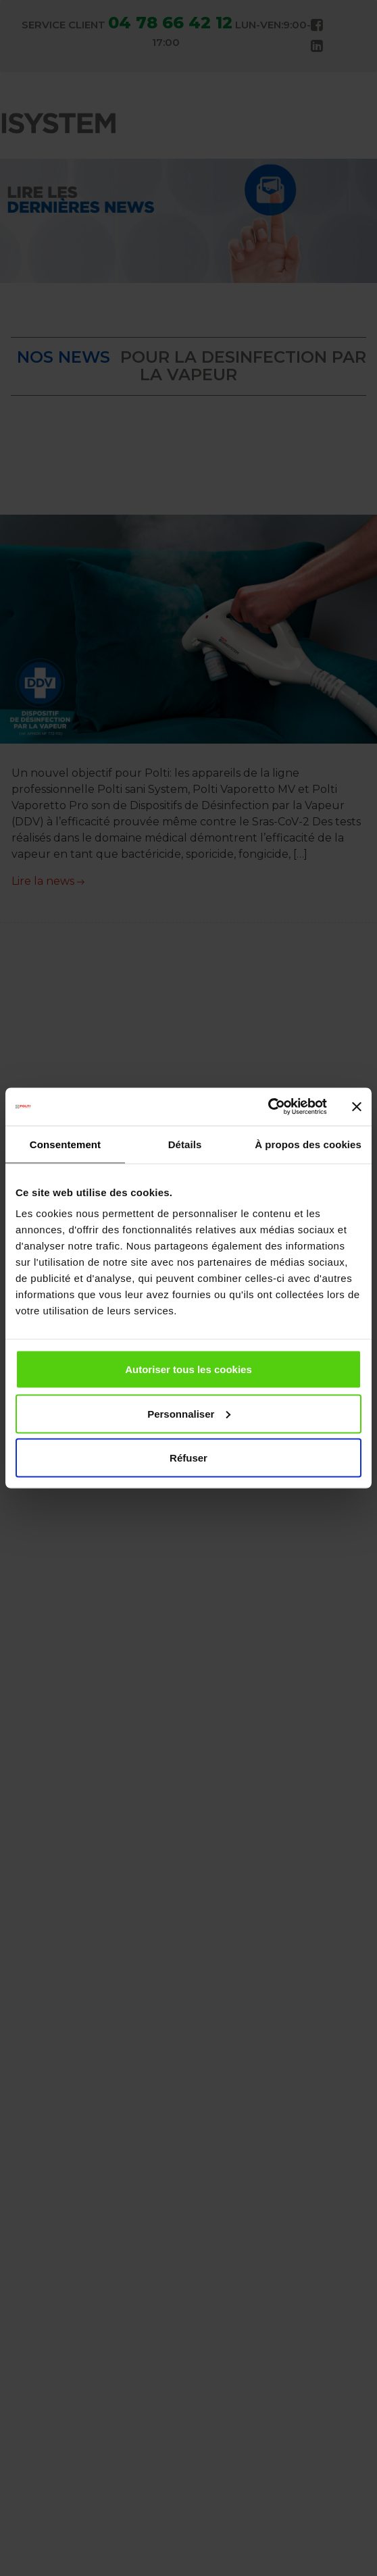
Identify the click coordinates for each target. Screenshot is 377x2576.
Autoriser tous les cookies (188, 1369)
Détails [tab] (185, 1144)
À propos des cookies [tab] (308, 1144)
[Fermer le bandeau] (356, 1106)
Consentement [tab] (65, 1144)
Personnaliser (188, 1413)
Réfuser (188, 1458)
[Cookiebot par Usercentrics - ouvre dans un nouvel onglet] (268, 1107)
